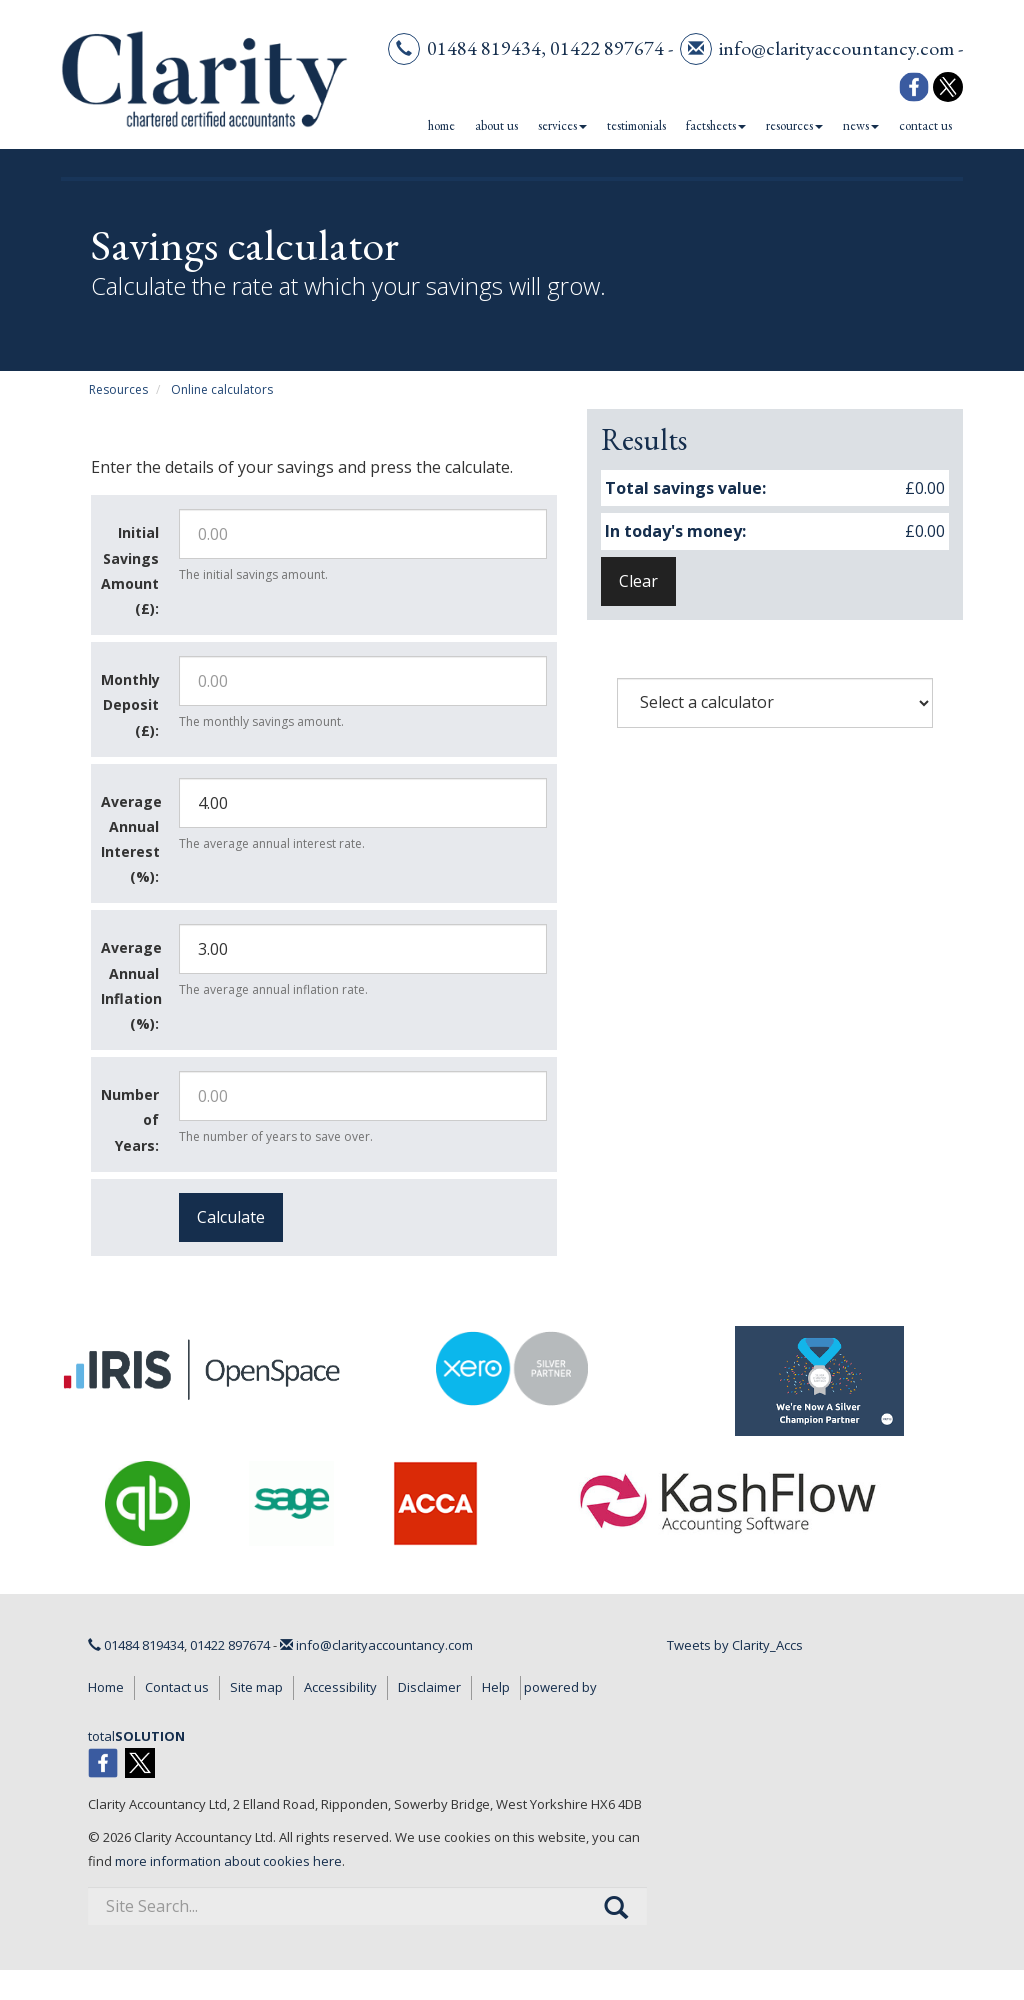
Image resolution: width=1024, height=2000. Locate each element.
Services (562, 125)
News (861, 125)
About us (496, 125)
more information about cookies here (228, 1861)
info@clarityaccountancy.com (836, 48)
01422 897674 (607, 48)
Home (441, 125)
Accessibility (340, 1687)
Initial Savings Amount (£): (130, 570)
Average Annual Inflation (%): (131, 985)
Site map (256, 1687)
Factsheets (716, 125)
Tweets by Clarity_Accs (735, 1645)
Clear (638, 581)
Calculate (231, 1217)
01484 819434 (484, 48)
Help (496, 1687)
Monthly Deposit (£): (130, 704)
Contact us (925, 125)
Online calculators (222, 389)
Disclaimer (429, 1687)
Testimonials (636, 125)
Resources (794, 125)
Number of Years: (130, 1119)
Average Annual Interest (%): (131, 839)
